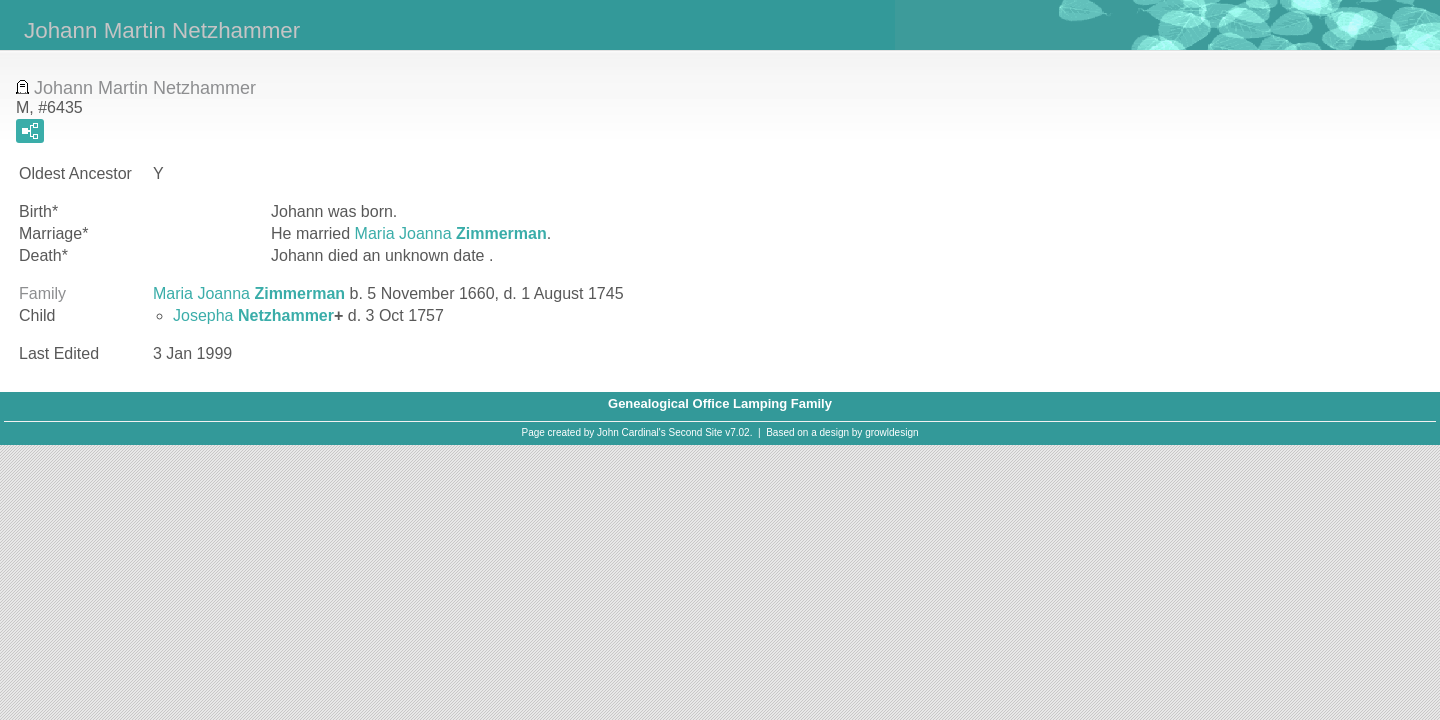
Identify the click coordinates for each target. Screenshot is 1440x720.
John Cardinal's (631, 432)
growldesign (891, 432)
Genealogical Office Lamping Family (720, 403)
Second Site (696, 432)
